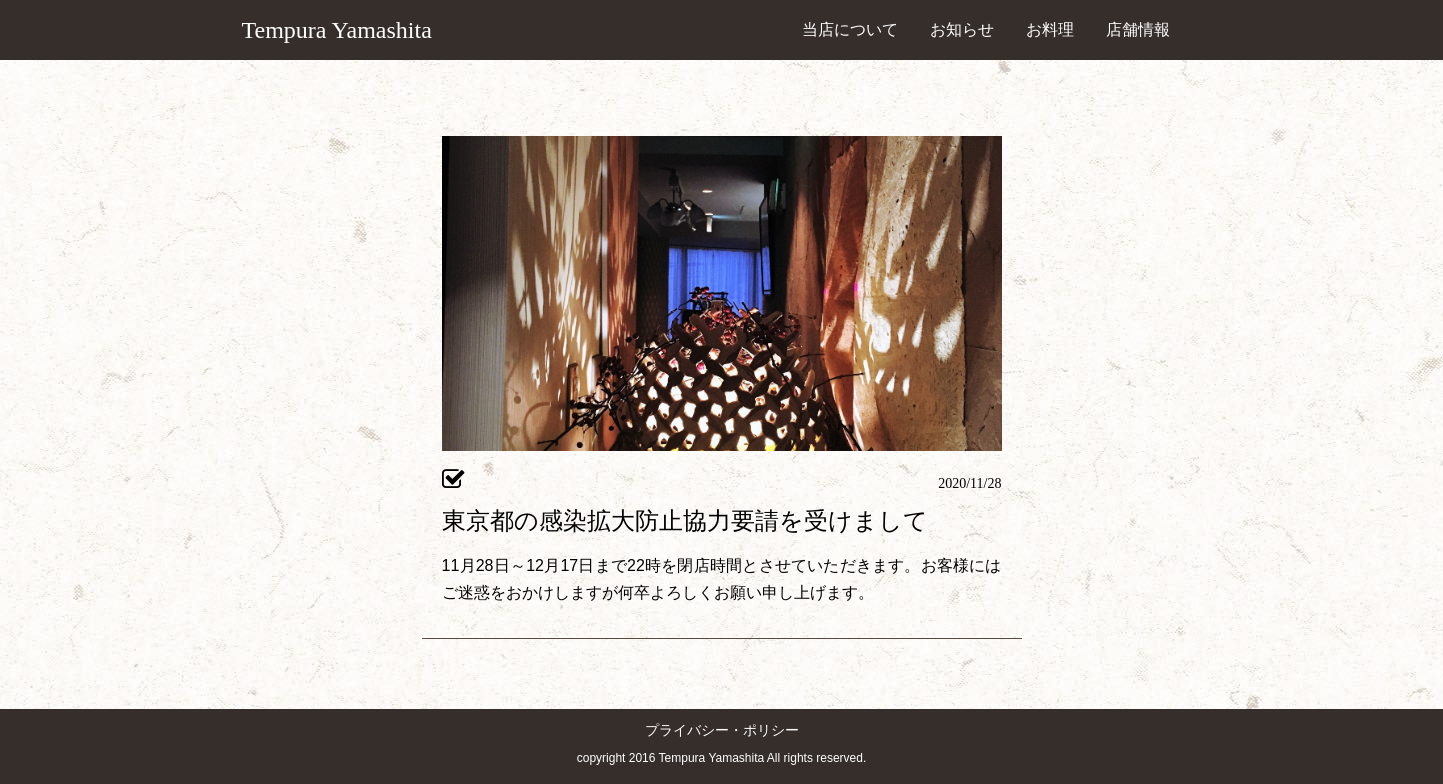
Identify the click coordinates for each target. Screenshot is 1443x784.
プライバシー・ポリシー (722, 730)
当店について (850, 29)
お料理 (1050, 29)
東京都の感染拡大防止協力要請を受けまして (685, 521)
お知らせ (962, 29)
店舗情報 (1138, 29)
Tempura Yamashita (337, 30)
